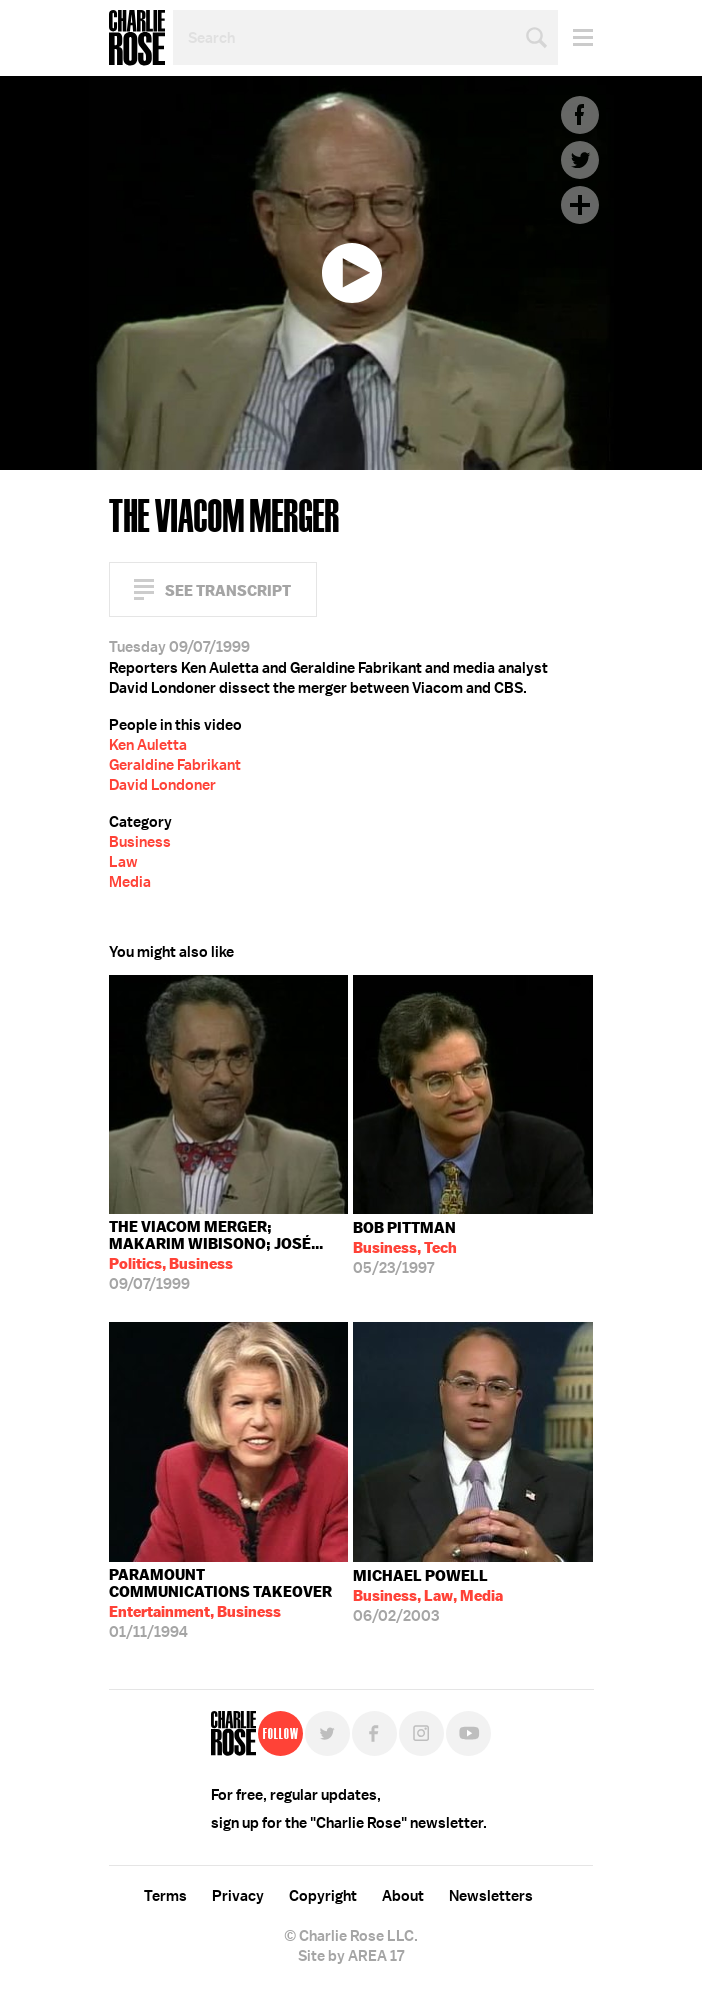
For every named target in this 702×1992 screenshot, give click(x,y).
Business (140, 842)
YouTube (468, 1733)
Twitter (580, 160)
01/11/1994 (229, 1603)
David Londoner (162, 785)
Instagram (421, 1733)
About (403, 1896)
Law (123, 862)
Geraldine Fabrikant (175, 765)
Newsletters (491, 1896)
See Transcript (228, 590)
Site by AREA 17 (351, 1956)
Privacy (238, 1896)
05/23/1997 (405, 1248)
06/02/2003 (428, 1596)
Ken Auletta (148, 745)
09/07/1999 (229, 1255)
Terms (165, 1896)
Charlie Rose (137, 38)
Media (130, 882)
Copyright (323, 1896)
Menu (575, 37)
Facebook (580, 115)
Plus (580, 205)
